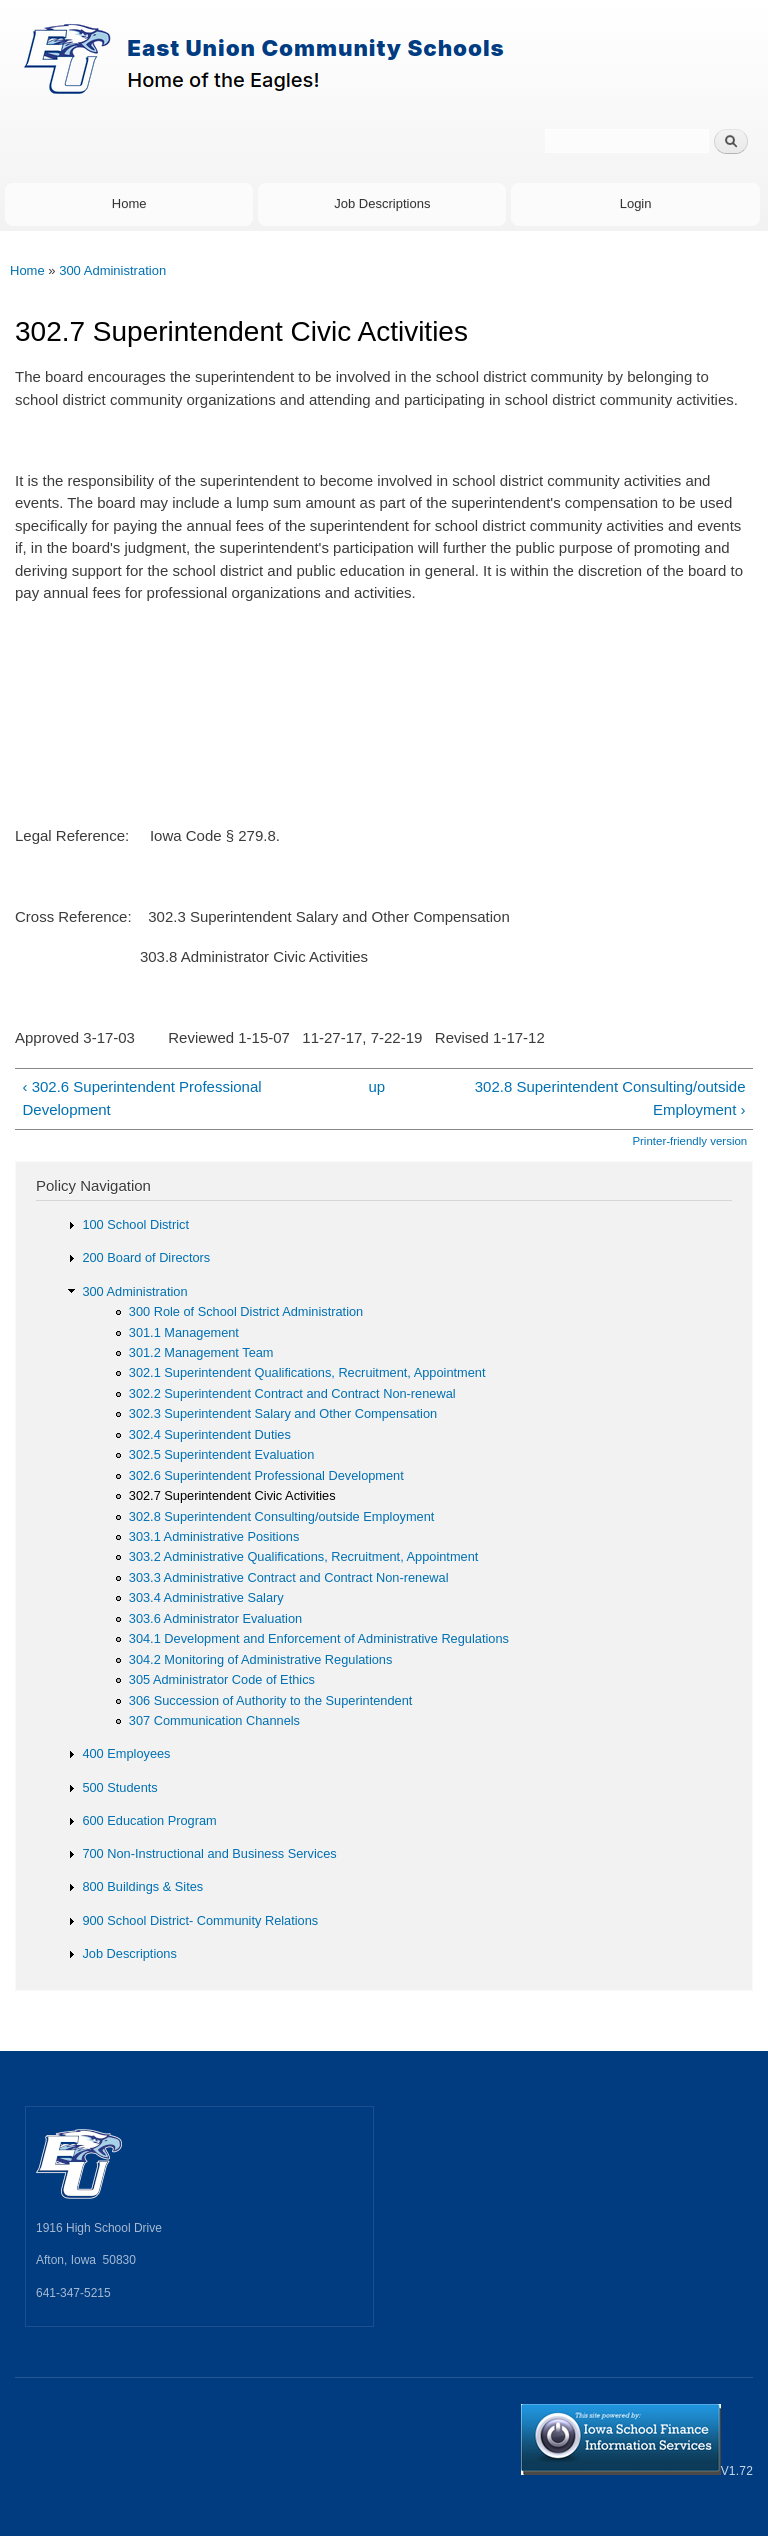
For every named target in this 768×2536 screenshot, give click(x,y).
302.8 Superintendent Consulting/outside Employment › (610, 1098)
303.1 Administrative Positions (214, 1536)
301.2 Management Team (201, 1352)
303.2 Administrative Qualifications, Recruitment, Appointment (304, 1556)
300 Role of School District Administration (246, 1311)
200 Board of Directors (146, 1257)
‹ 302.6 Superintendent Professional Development (141, 1098)
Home (129, 203)
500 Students (119, 1787)
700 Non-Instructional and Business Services (209, 1853)
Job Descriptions (382, 203)
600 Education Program (149, 1820)
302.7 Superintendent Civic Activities (232, 1495)
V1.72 (637, 2471)
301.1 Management (184, 1332)
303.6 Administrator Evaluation (215, 1618)
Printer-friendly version (689, 1141)
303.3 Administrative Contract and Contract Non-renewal (289, 1577)
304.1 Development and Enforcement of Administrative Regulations (319, 1638)
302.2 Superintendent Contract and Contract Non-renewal (292, 1393)
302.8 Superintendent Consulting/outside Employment (282, 1516)
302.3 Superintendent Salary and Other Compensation (283, 1413)
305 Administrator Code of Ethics (222, 1679)
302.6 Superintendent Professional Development (266, 1475)
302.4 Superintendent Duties (210, 1434)
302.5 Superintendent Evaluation (221, 1454)
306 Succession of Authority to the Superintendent (271, 1700)
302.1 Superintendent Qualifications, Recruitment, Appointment (307, 1372)
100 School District (135, 1224)
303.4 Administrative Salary (206, 1597)
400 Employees (126, 1753)
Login (636, 203)
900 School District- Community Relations (200, 1920)
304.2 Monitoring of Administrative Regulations (261, 1659)
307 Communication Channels (214, 1720)
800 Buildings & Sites (142, 1886)
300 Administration (112, 270)
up (376, 1086)
